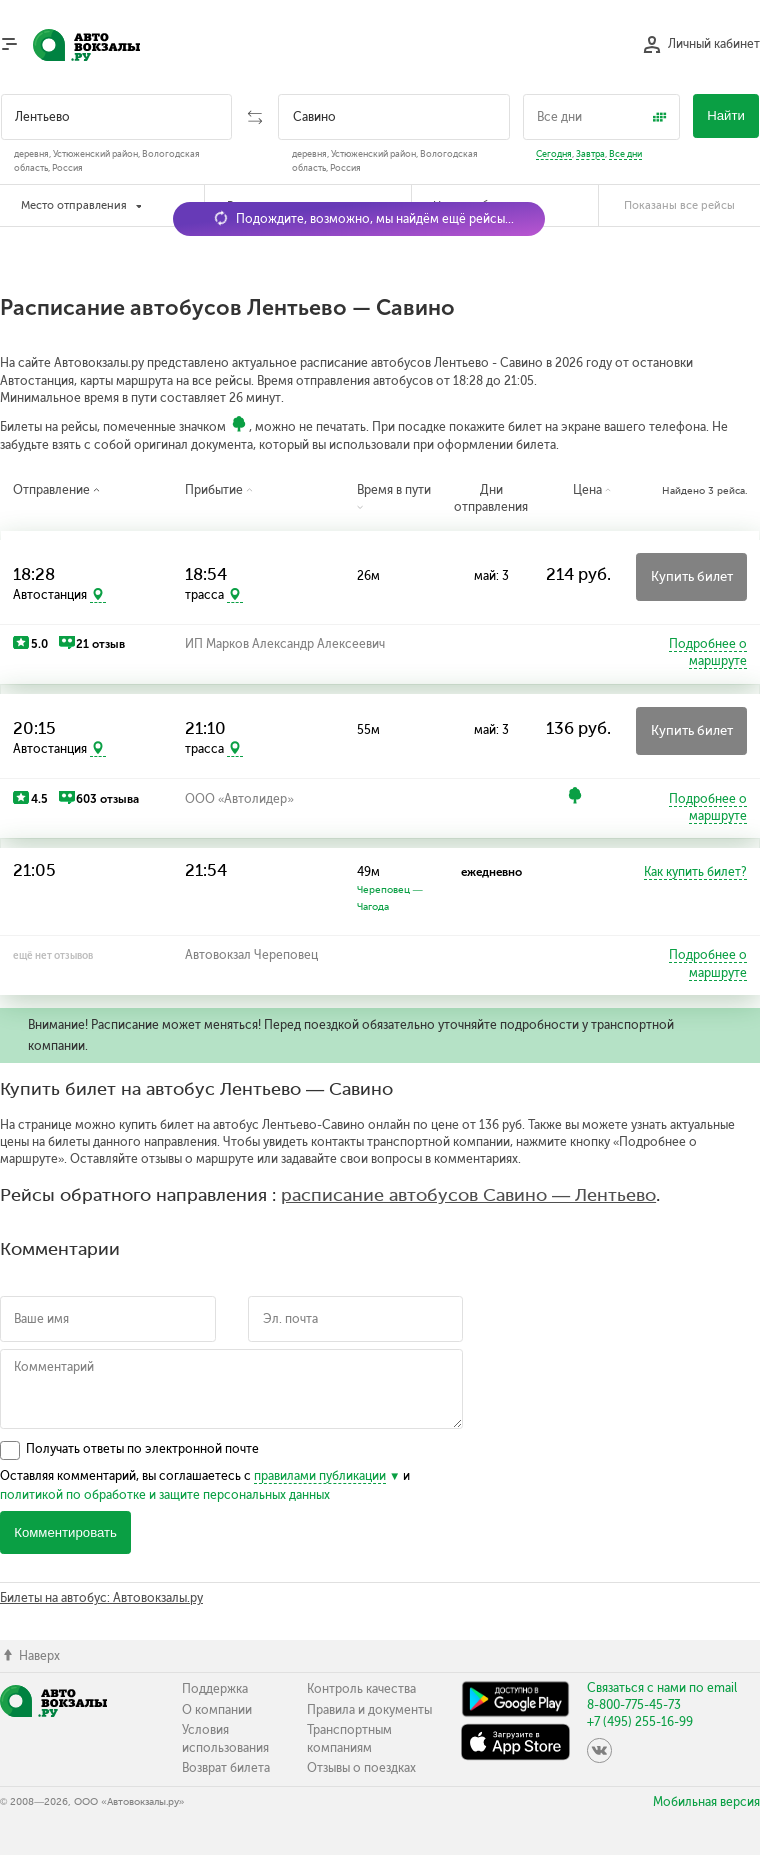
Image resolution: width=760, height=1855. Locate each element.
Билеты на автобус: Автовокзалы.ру (101, 1598)
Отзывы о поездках (361, 1768)
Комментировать (65, 1532)
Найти (726, 115)
